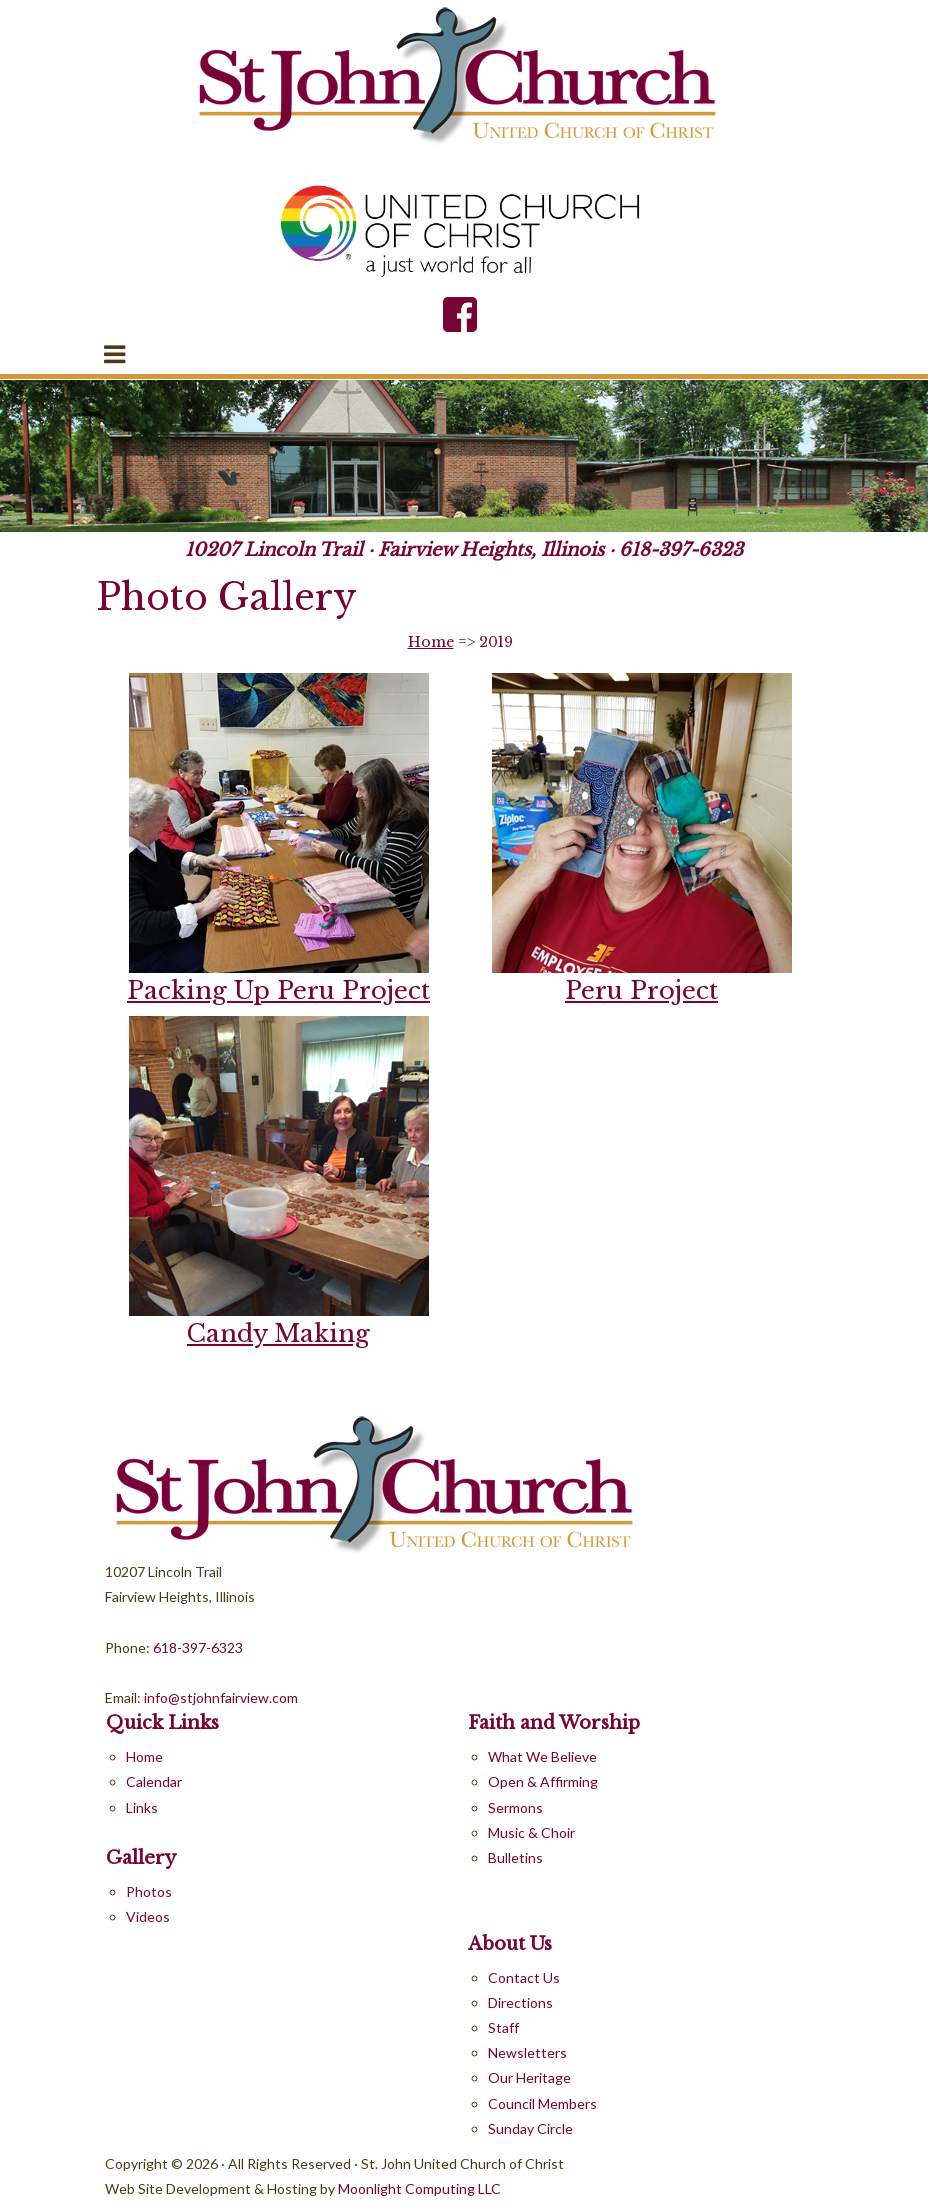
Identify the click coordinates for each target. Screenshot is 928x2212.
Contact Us (524, 1977)
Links (142, 1807)
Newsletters (527, 2052)
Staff (503, 2027)
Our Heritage (529, 2077)
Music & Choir (531, 1832)
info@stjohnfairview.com (219, 1697)
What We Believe (542, 1756)
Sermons (515, 1807)
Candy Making (278, 1333)
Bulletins (515, 1857)
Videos (148, 1916)
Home (431, 642)
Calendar (154, 1781)
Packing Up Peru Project (278, 990)
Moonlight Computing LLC (419, 2188)
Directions (520, 2002)
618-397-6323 (681, 550)
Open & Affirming (543, 1781)
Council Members (542, 2103)
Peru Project (641, 990)
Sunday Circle (530, 2128)
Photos (149, 1891)
